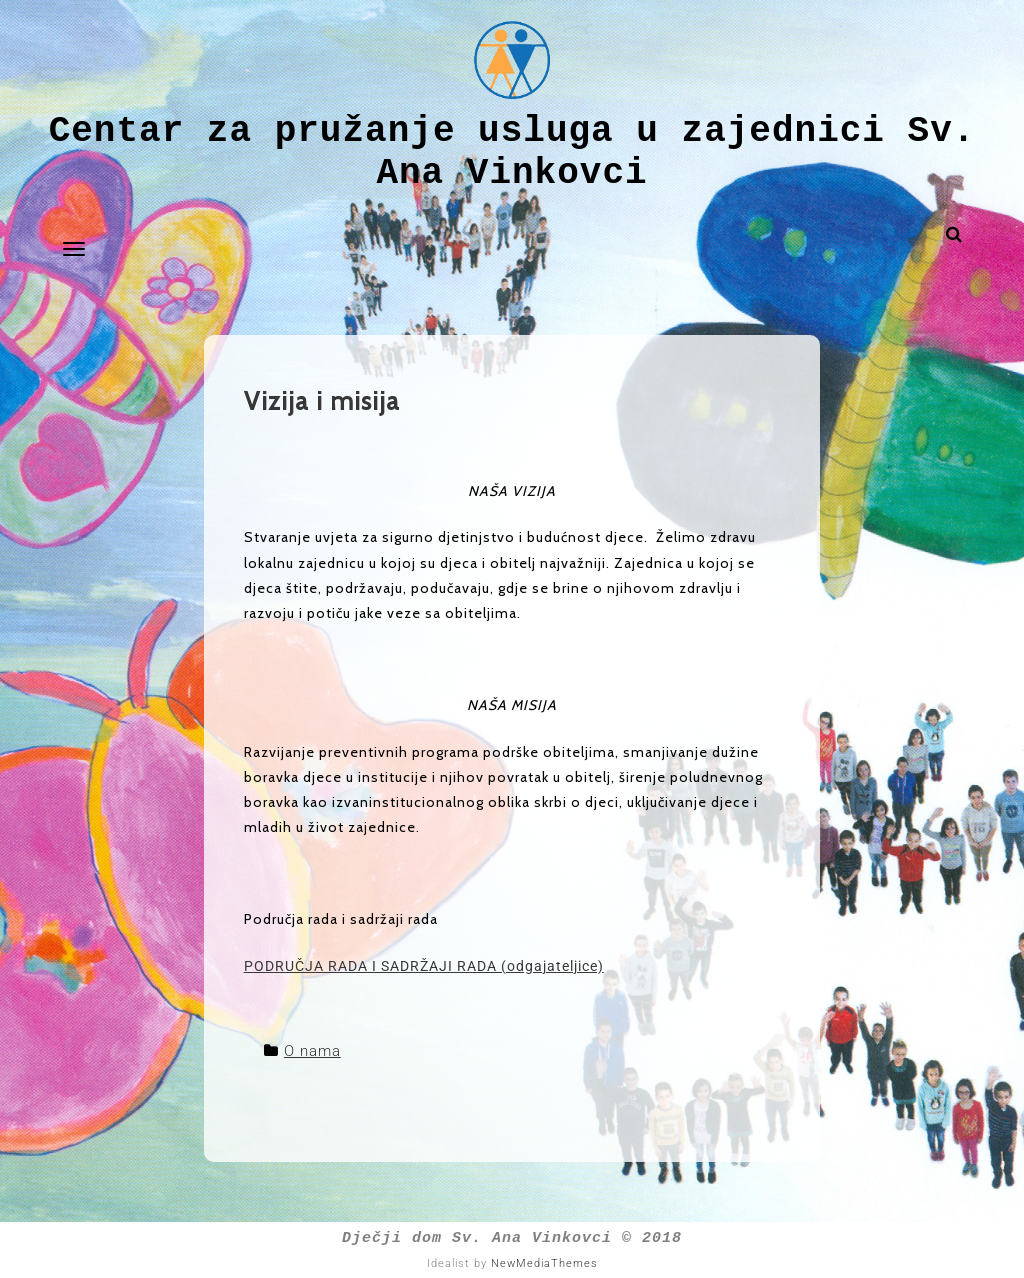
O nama (312, 1051)
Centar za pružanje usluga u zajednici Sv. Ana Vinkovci (512, 152)
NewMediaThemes (544, 1263)
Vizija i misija (322, 401)
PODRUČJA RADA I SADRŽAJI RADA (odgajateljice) (424, 966)
